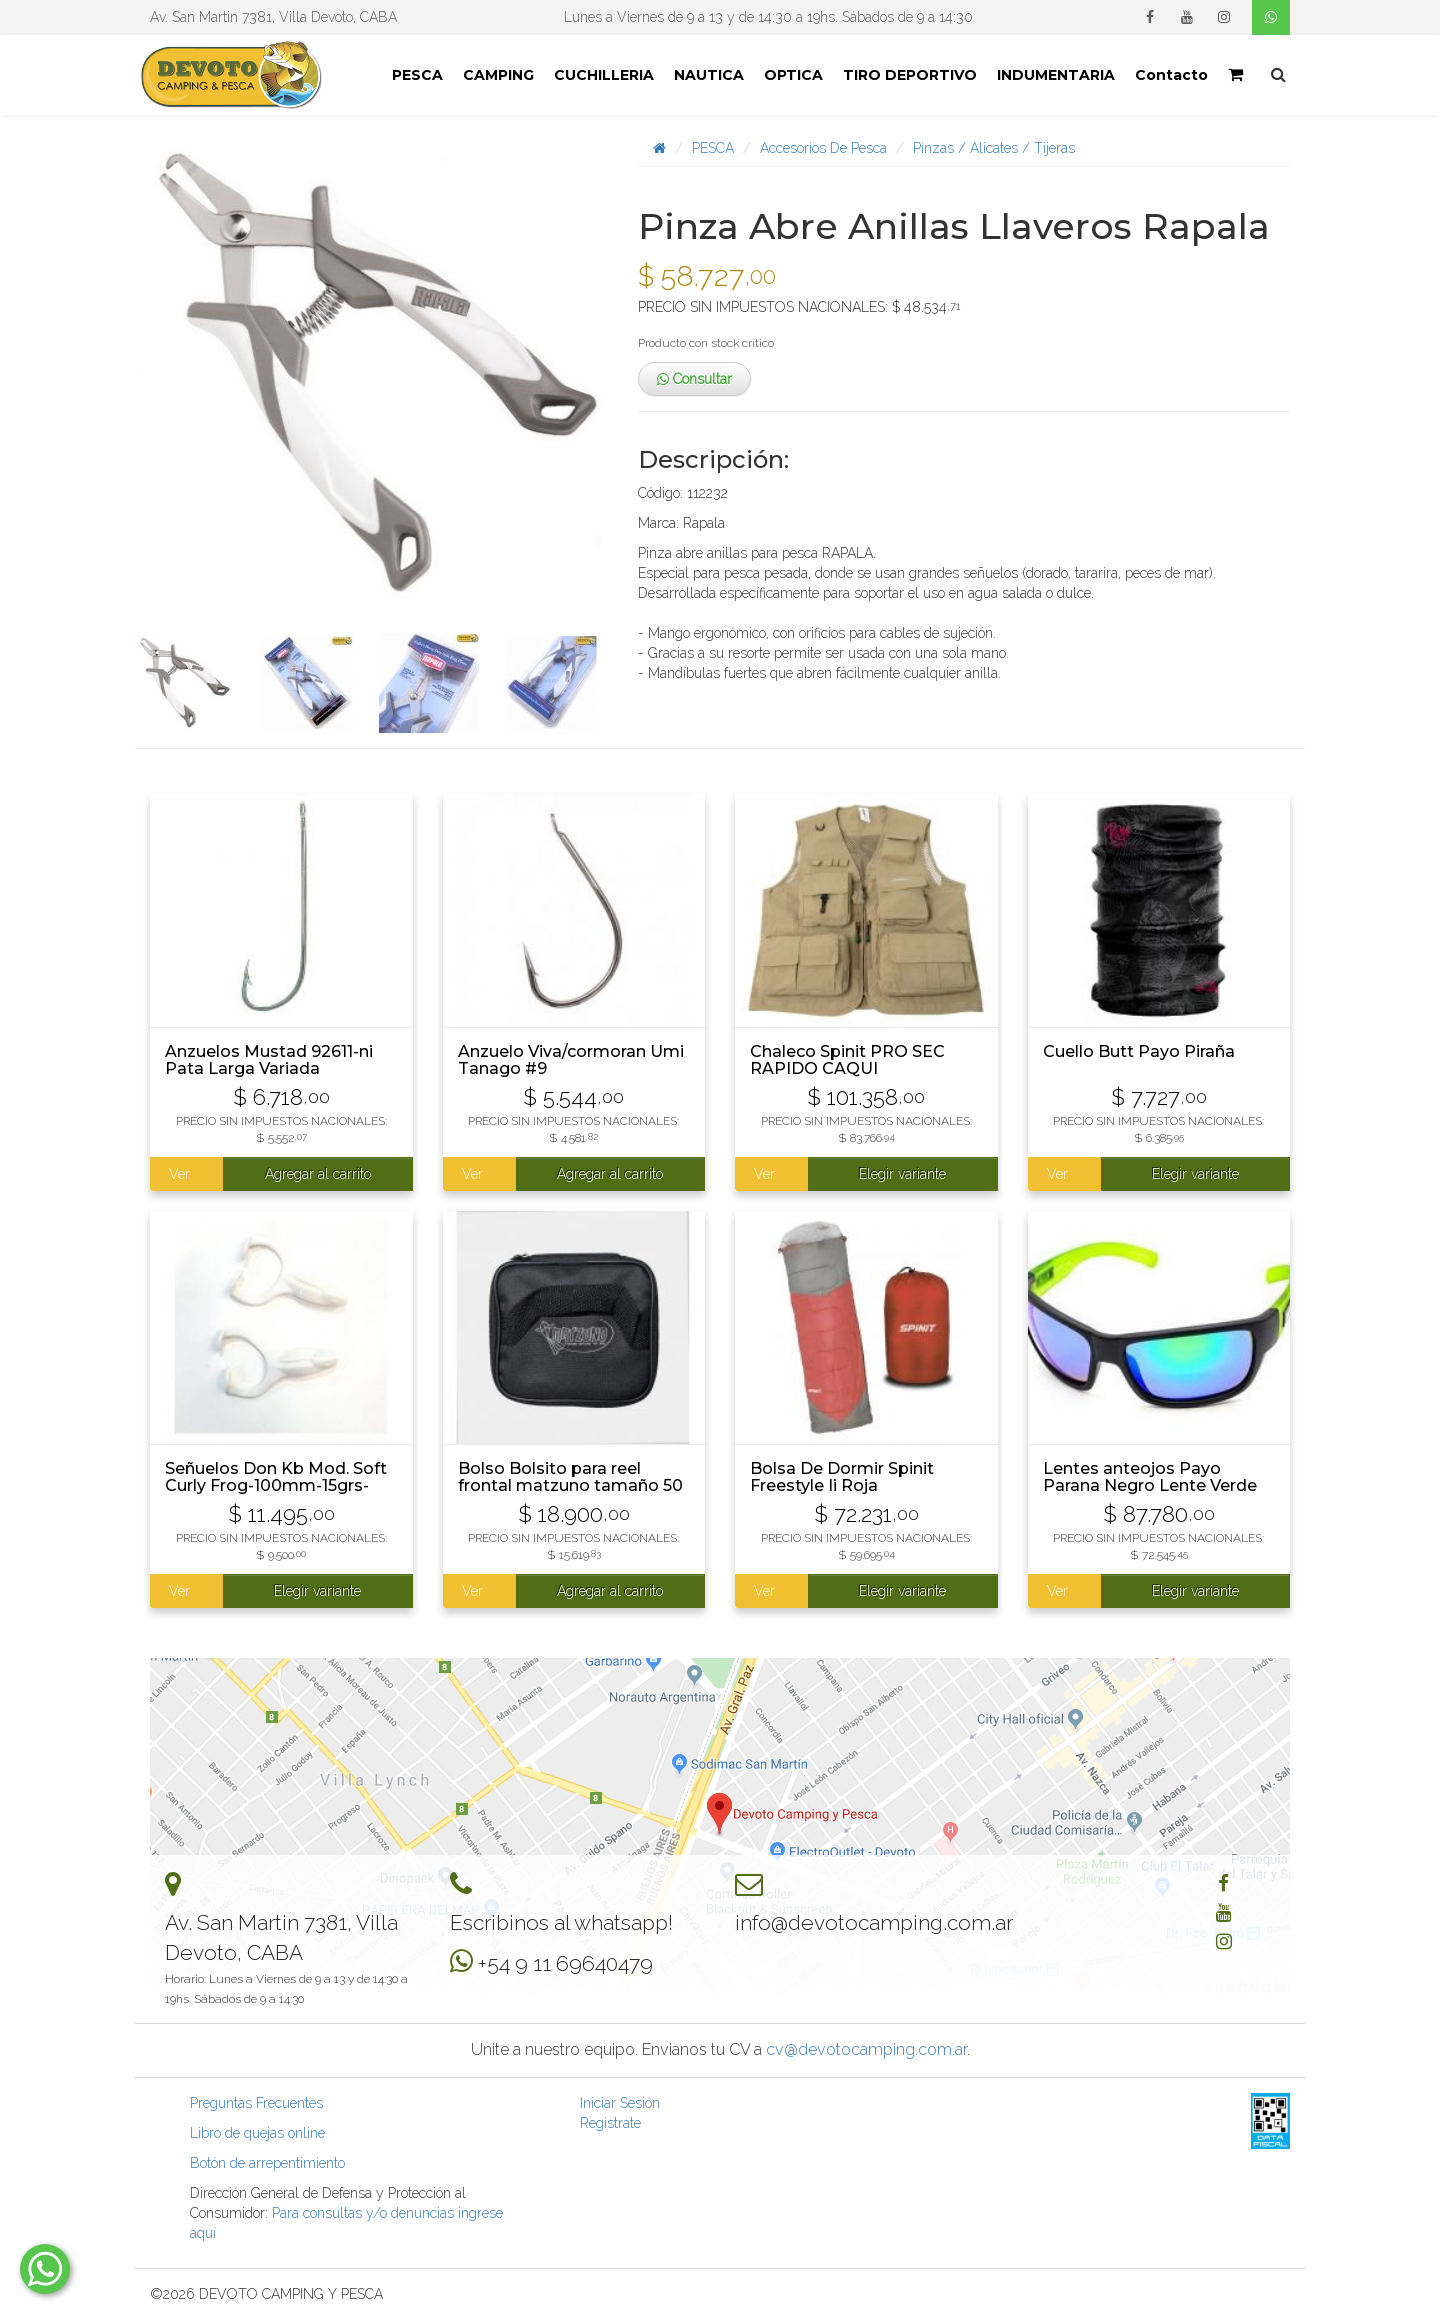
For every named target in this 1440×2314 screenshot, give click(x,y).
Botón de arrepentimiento (267, 2163)
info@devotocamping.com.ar (874, 1922)
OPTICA (793, 75)
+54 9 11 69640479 (565, 1963)
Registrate (610, 2123)
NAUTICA (709, 75)
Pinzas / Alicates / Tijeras (994, 148)
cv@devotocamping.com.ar (866, 2049)
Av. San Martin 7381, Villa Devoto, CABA (273, 17)
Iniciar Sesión (620, 2103)
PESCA (417, 75)
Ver (179, 1174)
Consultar (694, 379)
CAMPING (498, 75)
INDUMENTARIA (1056, 75)
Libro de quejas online (257, 2133)
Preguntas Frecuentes (256, 2103)
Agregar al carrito (318, 1174)
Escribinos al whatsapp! (561, 1922)
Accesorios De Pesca (823, 148)
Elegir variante (902, 1174)
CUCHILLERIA (604, 75)
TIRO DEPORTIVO (910, 75)
